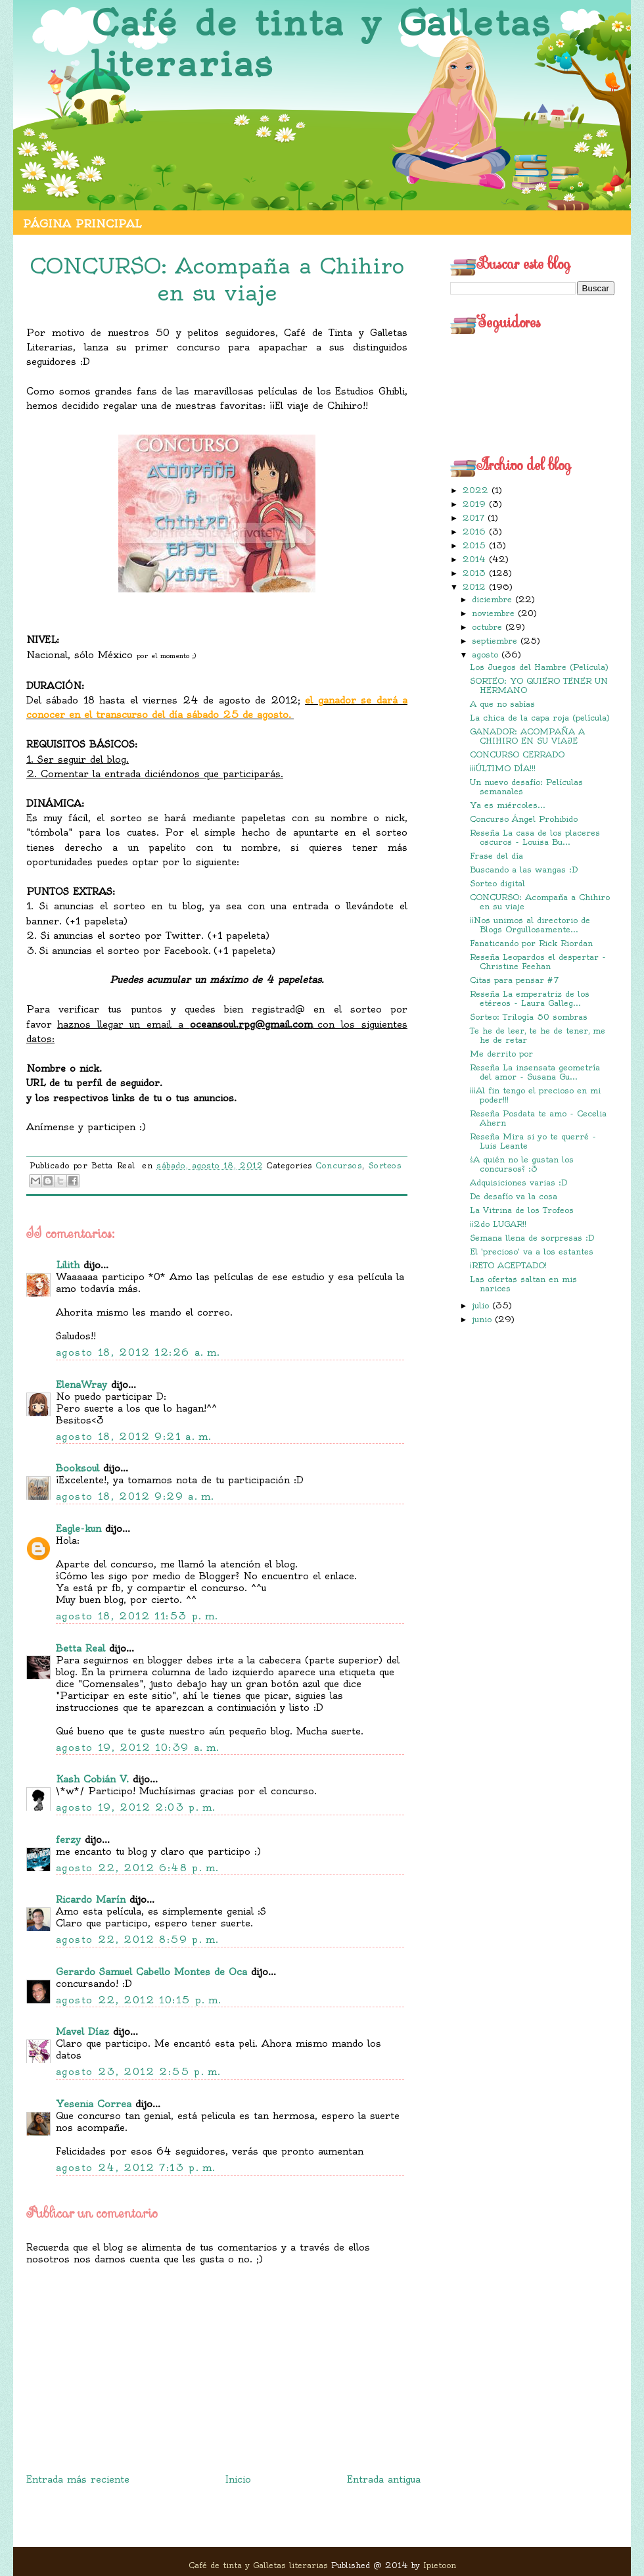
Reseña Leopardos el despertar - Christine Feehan (538, 961)
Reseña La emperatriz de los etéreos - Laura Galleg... (529, 998)
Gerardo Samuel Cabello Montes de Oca (151, 1972)
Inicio (238, 2479)
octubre (488, 627)
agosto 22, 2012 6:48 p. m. (137, 1868)
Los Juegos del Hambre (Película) (539, 667)
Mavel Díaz (82, 2032)
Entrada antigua (384, 2479)
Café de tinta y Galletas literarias (321, 43)
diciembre (493, 599)
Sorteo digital (497, 883)
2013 (476, 573)
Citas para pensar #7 (514, 980)
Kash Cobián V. (92, 1779)
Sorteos (385, 1165)
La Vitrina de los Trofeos (522, 1210)
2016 (476, 532)
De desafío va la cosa (513, 1196)
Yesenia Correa (93, 2104)
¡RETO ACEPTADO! (508, 1265)
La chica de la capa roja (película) (540, 718)
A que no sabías (502, 704)
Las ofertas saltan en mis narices (523, 1283)
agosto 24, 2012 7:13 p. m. (136, 2168)
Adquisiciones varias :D (518, 1182)
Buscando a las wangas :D (524, 869)
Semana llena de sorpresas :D (532, 1238)
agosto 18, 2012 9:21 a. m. (134, 1437)
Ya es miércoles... (507, 805)
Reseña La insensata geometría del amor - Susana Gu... (535, 1072)
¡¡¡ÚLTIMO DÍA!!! (503, 768)
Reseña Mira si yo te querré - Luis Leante (533, 1141)
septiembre (496, 641)
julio (482, 1305)
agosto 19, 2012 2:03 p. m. (136, 1807)
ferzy (68, 1840)
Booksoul (77, 1468)
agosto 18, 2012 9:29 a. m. (135, 1496)
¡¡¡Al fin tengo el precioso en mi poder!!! (535, 1095)
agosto (486, 654)
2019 (476, 504)
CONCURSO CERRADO (517, 754)
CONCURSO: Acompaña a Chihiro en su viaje (540, 901)
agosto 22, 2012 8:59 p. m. (137, 1939)
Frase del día (496, 856)
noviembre (495, 613)
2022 (477, 490)
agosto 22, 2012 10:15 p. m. (139, 2000)
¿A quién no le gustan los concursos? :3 (522, 1164)
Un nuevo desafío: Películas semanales (526, 786)
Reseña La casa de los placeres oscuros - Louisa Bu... (535, 837)
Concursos (339, 1165)
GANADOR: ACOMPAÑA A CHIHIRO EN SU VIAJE (527, 736)
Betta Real (80, 1648)
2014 (476, 559)
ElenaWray (81, 1385)
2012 (476, 587)
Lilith (68, 1265)
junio (483, 1319)
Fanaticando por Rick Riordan (531, 943)
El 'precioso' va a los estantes (531, 1251)
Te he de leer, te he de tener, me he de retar (537, 1035)
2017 (475, 518)
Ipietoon (439, 2565)
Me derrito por (501, 1054)
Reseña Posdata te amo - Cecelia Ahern (538, 1118)
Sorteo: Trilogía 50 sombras (528, 1017)
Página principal (82, 223)
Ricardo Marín (91, 1899)
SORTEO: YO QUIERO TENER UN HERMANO (539, 685)
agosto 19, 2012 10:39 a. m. (138, 1747)
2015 (476, 545)
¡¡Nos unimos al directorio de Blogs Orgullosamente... (530, 924)
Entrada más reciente (77, 2479)
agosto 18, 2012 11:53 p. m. (137, 1616)
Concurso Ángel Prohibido (524, 819)
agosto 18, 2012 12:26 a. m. (138, 1352)
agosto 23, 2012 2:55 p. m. (138, 2072)
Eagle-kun (78, 1529)
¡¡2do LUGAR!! (498, 1224)
